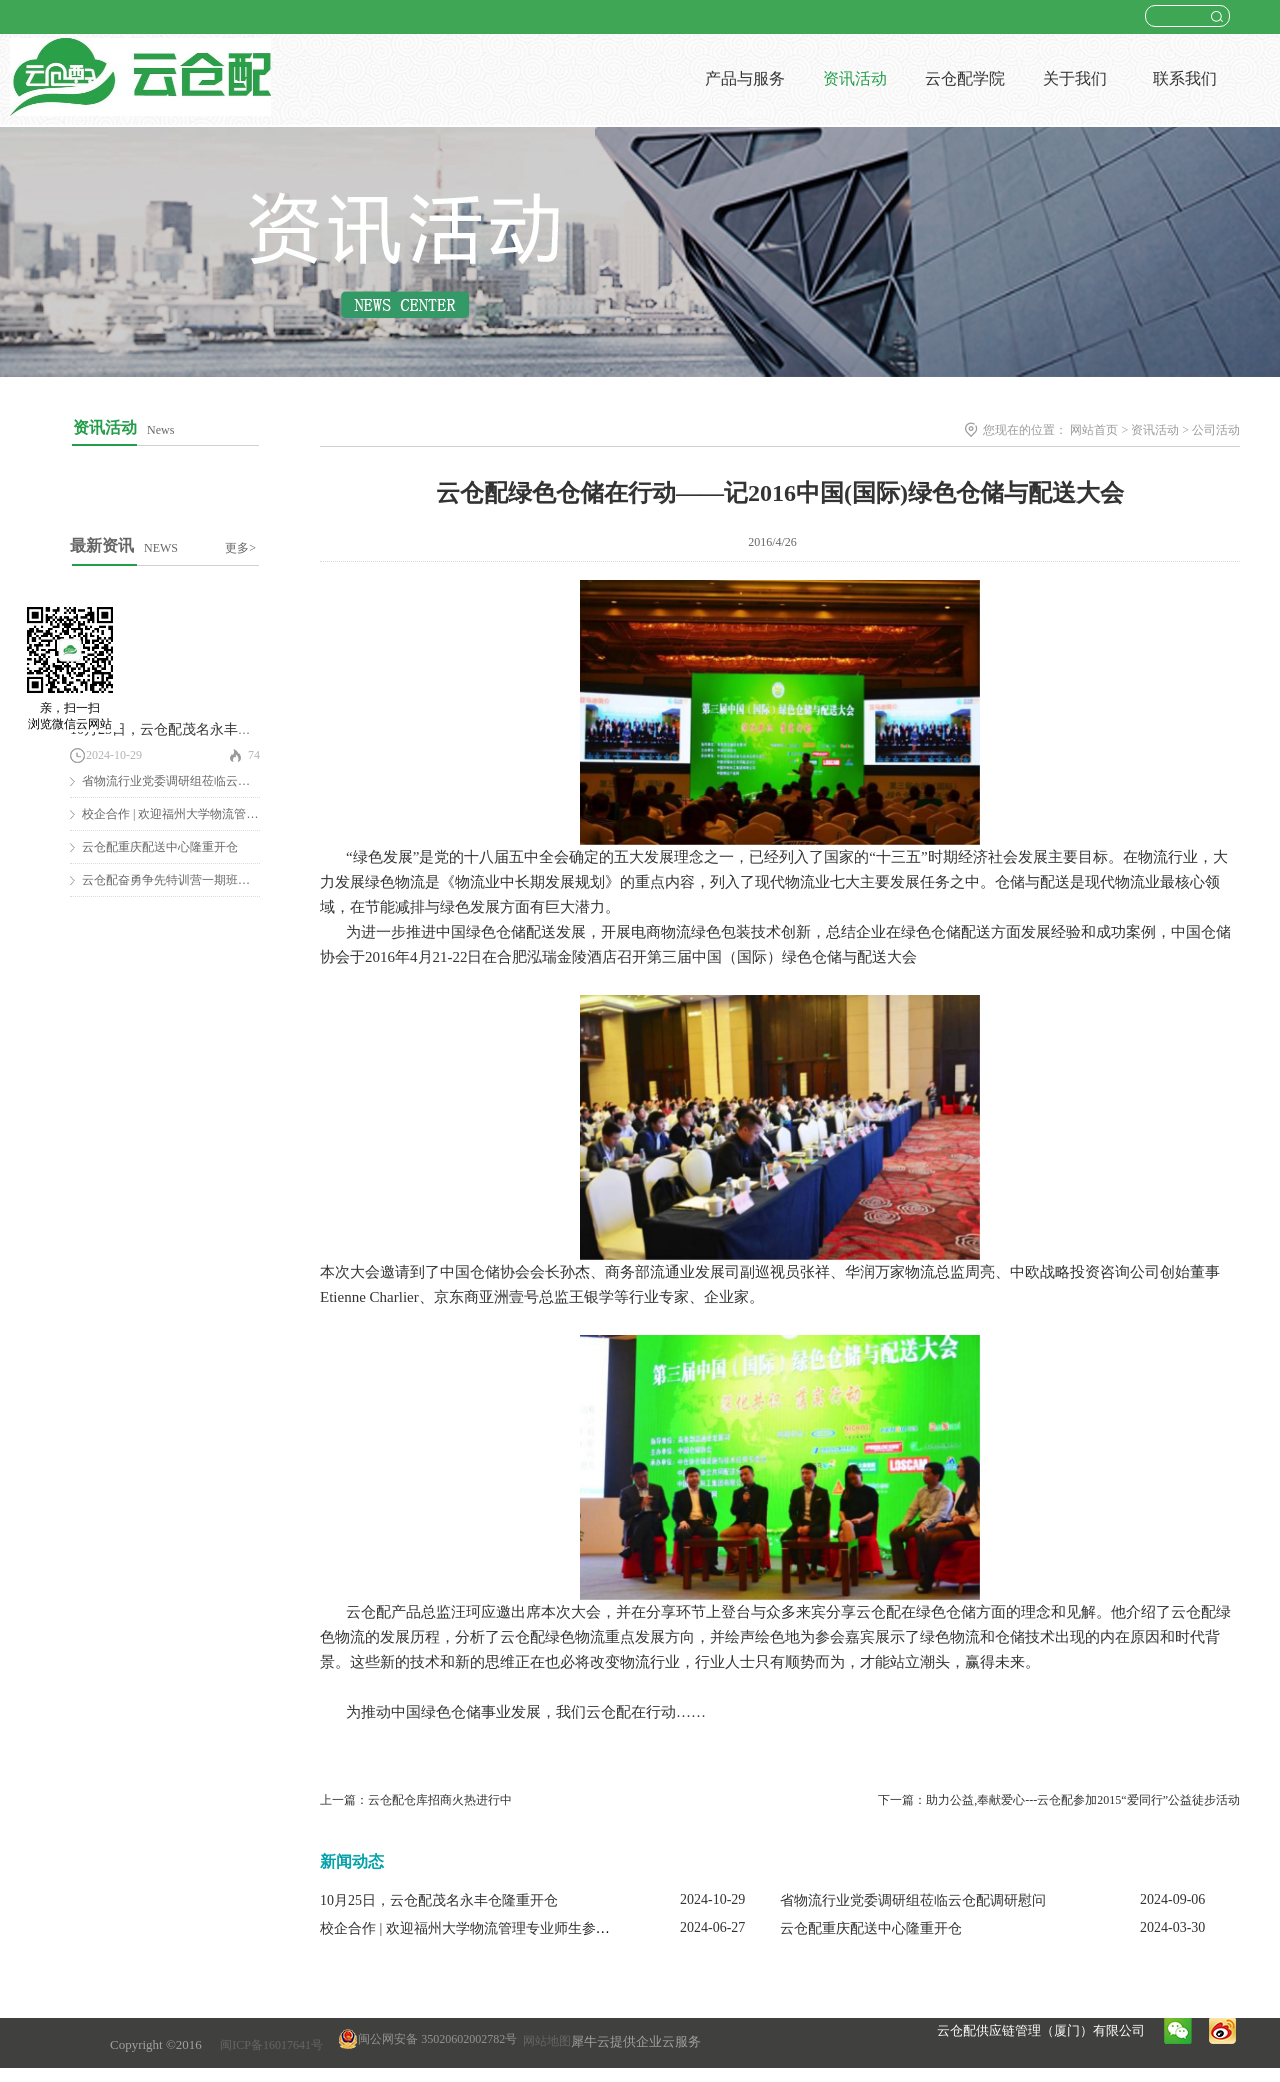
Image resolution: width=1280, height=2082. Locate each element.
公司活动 (1216, 430)
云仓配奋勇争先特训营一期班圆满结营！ (190, 880)
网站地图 (544, 2041)
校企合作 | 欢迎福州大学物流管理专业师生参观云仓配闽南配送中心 (528, 1928)
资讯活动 (1155, 430)
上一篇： (416, 1800)
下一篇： (1059, 1800)
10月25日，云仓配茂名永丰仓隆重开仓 (189, 729)
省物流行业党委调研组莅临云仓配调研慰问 (196, 781)
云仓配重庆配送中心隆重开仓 (160, 847)
